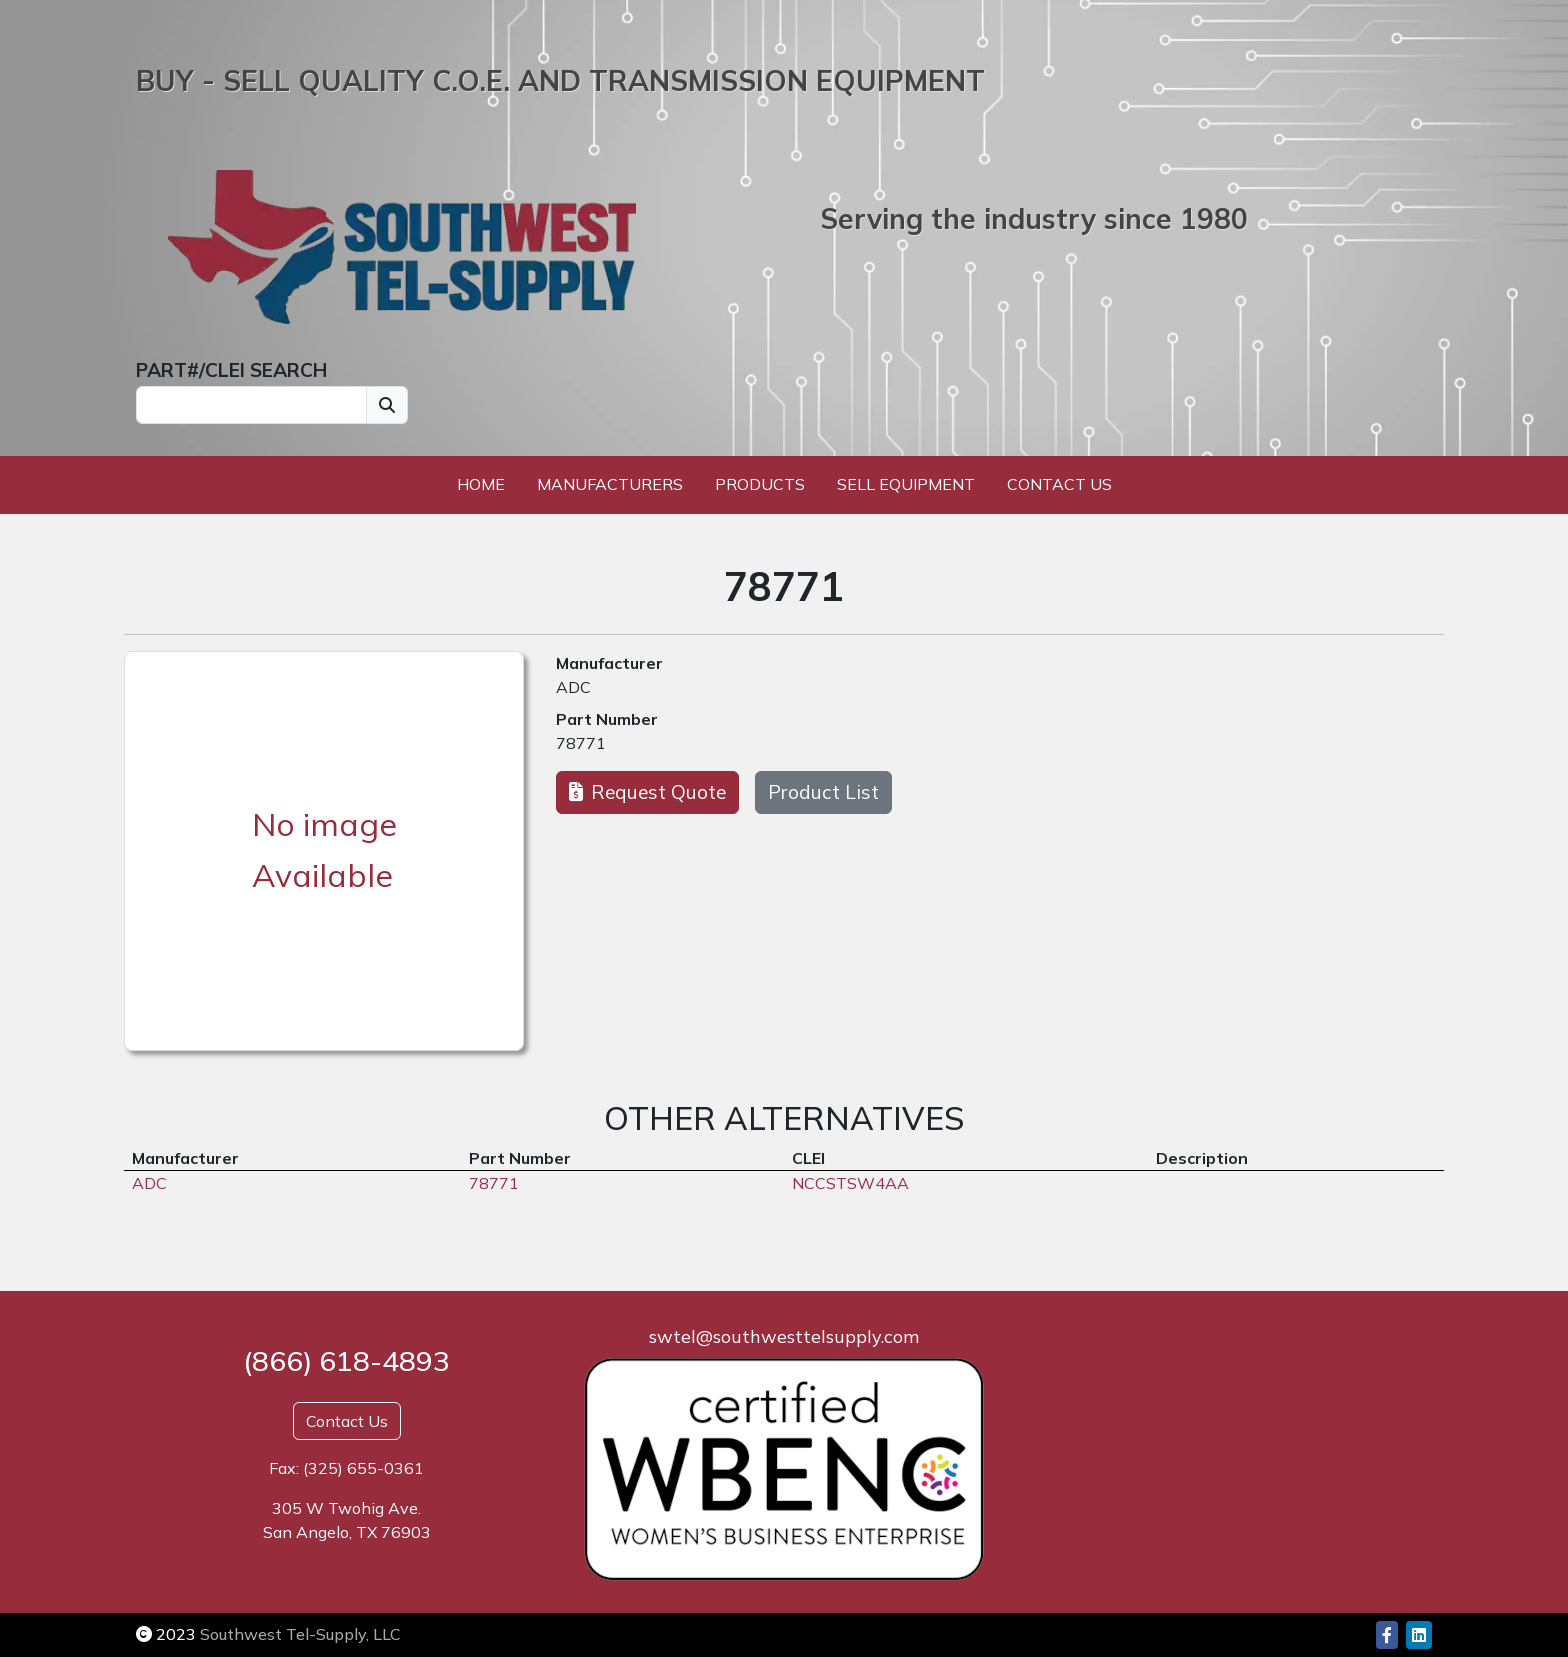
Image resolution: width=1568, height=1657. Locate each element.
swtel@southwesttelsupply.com (784, 1336)
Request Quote (647, 792)
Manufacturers (610, 484)
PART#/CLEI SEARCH (231, 370)
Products (760, 484)
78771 (581, 743)
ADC (573, 687)
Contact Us (1059, 484)
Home (481, 484)
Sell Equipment (906, 484)
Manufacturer (609, 663)
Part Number (607, 719)
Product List (823, 792)
